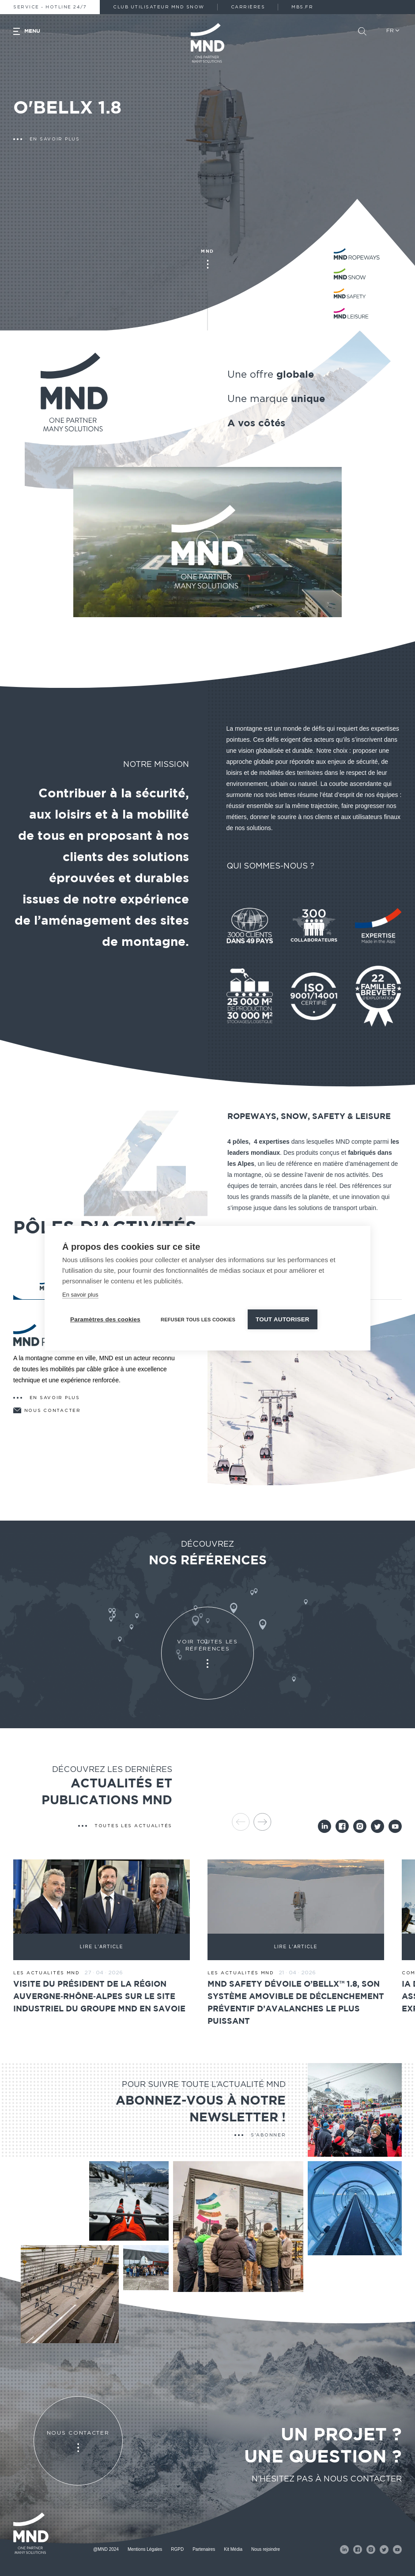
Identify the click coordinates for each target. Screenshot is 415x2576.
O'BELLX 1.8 (67, 108)
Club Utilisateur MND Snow (158, 7)
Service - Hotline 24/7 (50, 7)
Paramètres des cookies (105, 1319)
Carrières (248, 7)
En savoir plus (80, 1294)
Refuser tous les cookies (198, 1319)
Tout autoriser (282, 1319)
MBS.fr (302, 7)
